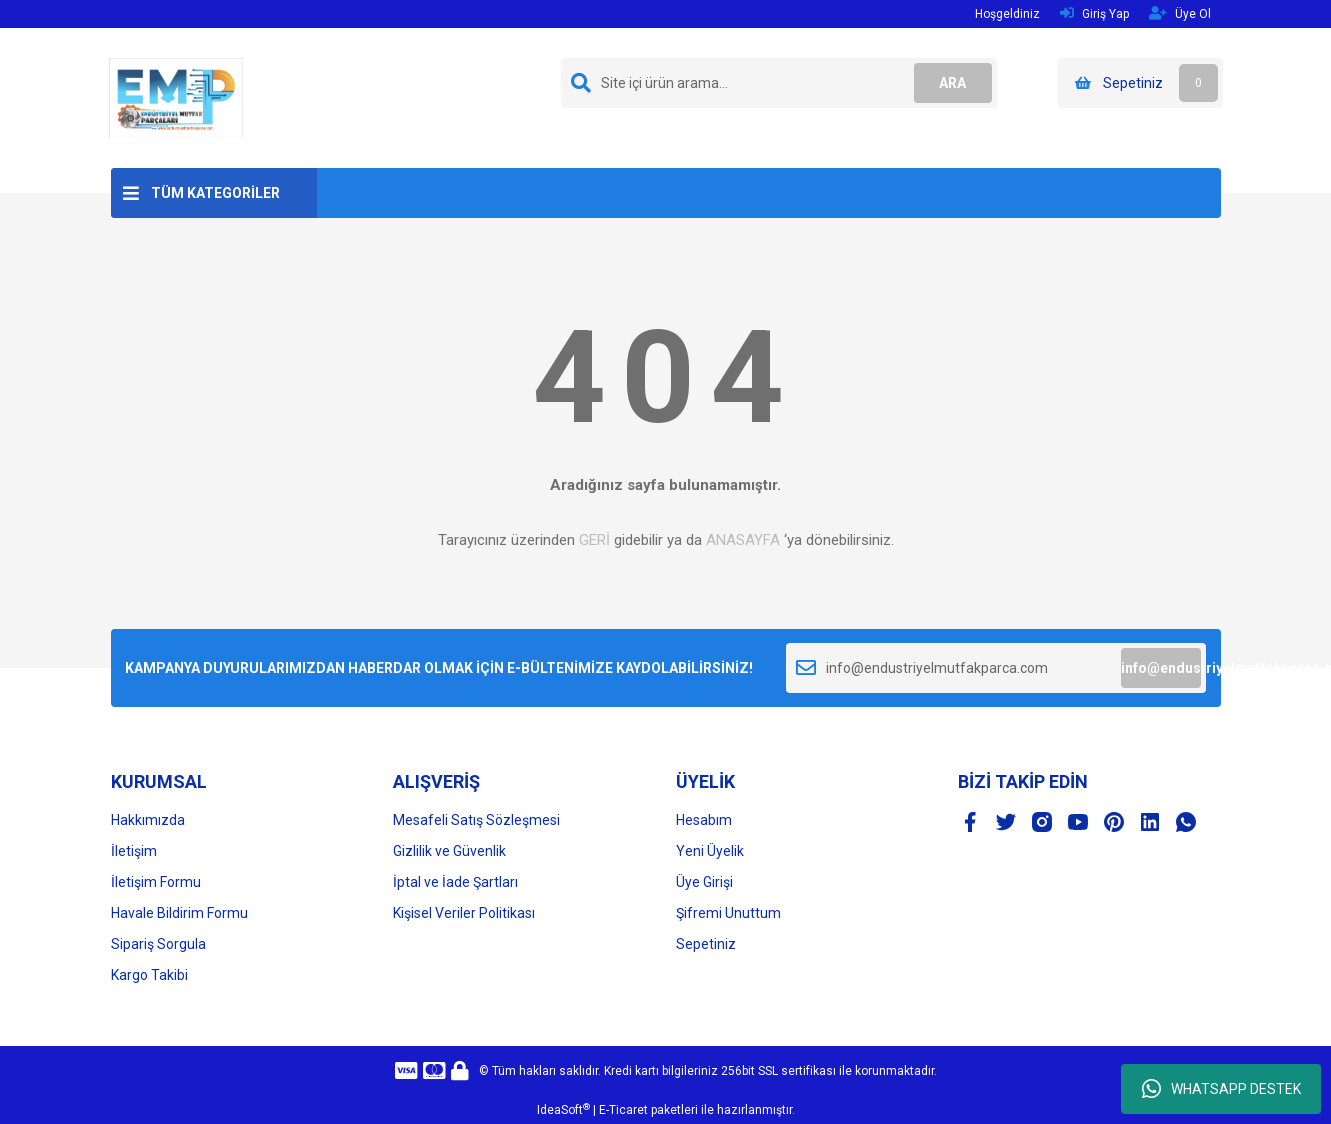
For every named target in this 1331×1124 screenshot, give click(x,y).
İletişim (134, 851)
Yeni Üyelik (710, 851)
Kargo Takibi (149, 975)
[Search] (779, 83)
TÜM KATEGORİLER (215, 193)
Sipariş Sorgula (158, 944)
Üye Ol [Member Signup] (1180, 13)
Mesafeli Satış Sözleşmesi (476, 820)
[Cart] (1140, 83)
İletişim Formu (156, 882)
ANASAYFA (743, 540)
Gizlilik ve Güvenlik (449, 851)
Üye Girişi (704, 882)
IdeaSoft (563, 1110)
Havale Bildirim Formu (179, 913)
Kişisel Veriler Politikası (464, 913)
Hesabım (704, 820)
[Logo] (176, 97)
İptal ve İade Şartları (455, 882)
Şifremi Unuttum (728, 913)
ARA (951, 83)
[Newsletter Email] (996, 668)
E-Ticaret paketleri (648, 1110)
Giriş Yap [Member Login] (1094, 13)
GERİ (594, 540)
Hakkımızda (148, 820)
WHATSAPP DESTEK (1221, 1089)
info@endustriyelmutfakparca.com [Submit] (1161, 668)
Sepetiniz (706, 944)
